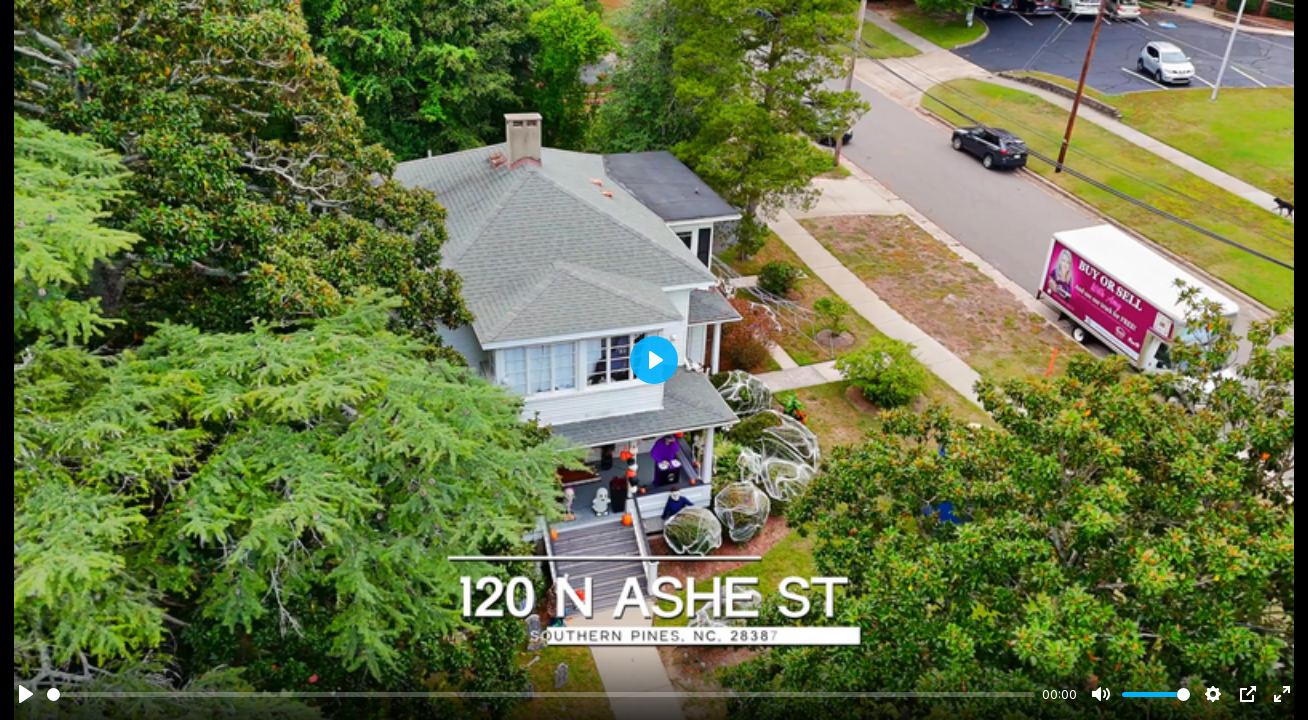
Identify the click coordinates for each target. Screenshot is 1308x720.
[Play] (26, 694)
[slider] (541, 694)
